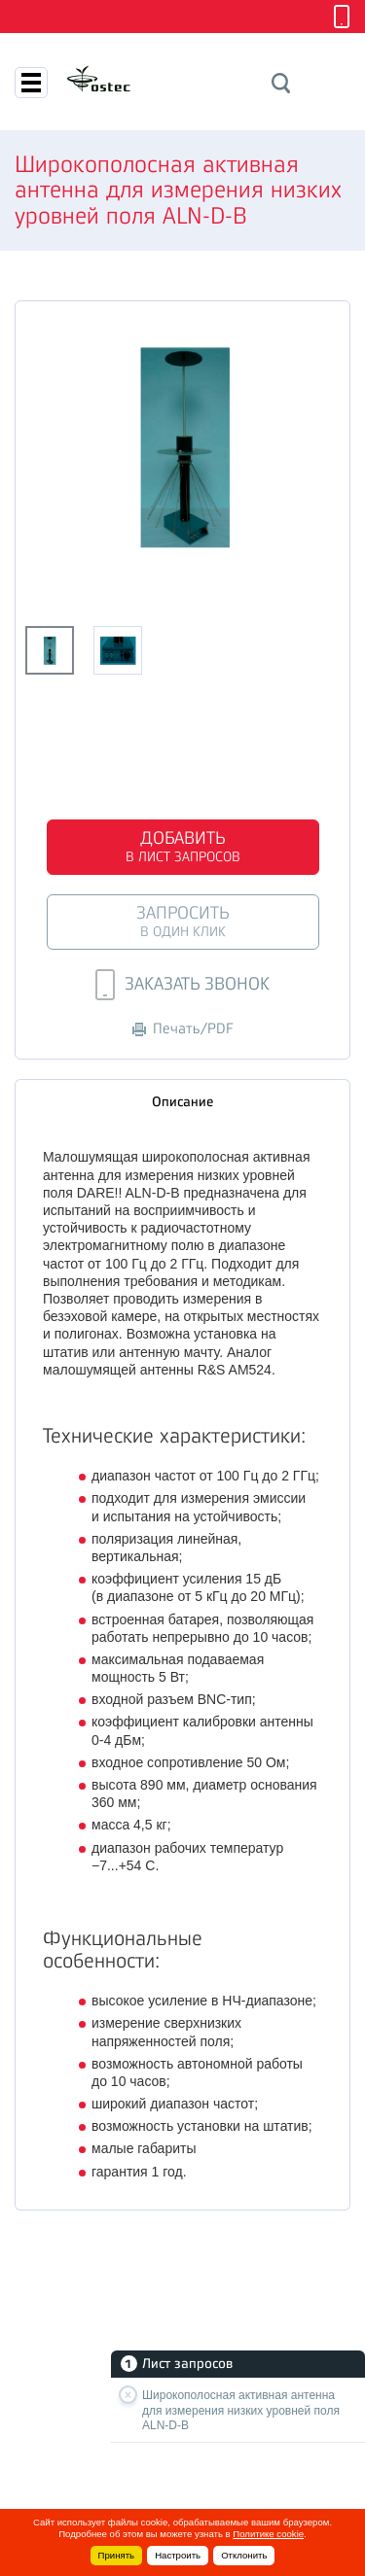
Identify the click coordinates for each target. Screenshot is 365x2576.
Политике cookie (268, 2533)
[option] (182, 447)
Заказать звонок (182, 984)
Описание (182, 1101)
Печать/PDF (183, 1029)
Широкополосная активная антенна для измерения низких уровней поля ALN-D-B (241, 2410)
